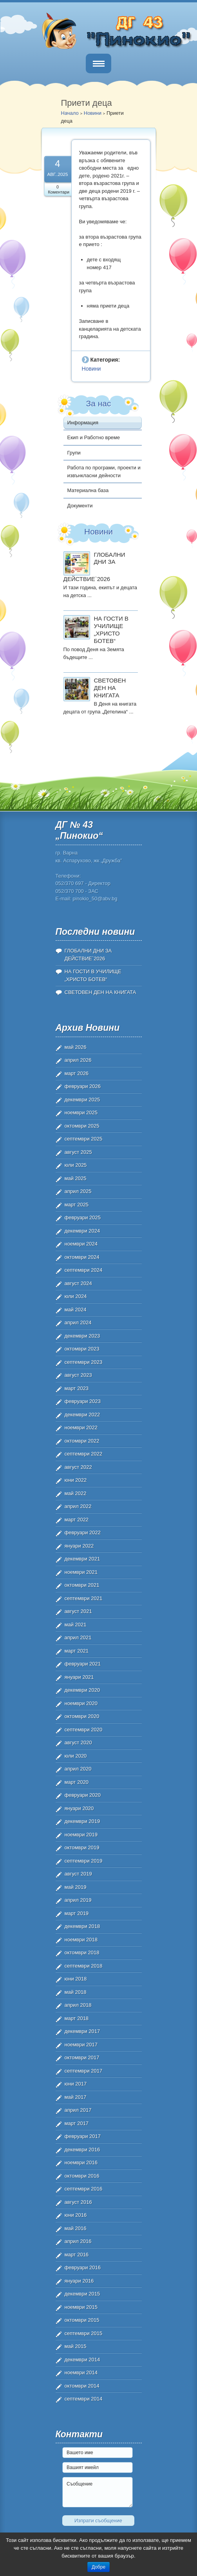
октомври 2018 (82, 1952)
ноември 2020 (81, 1703)
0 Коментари (58, 189)
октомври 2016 (82, 2176)
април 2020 (78, 1769)
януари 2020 (79, 1808)
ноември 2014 (81, 2372)
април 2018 (78, 2005)
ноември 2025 (81, 1112)
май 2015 (76, 2346)
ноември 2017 (81, 2044)
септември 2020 (84, 1729)
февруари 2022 (83, 1532)
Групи (74, 453)
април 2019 (78, 1900)
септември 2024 (84, 1270)
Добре (98, 2567)
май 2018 (76, 1992)
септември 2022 (84, 1454)
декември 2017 (82, 2031)
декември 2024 (82, 1231)
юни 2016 (76, 2215)
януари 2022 (79, 1546)
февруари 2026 (83, 1086)
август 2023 (78, 1375)
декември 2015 (82, 2294)
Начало (70, 113)
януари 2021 (79, 1677)
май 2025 (76, 1178)
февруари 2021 (83, 1664)
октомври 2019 (82, 1847)
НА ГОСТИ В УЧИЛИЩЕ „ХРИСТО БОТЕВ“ (111, 629)
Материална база (88, 490)
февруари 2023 (83, 1401)
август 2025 (78, 1152)
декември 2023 (82, 1336)
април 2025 (78, 1191)
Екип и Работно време (93, 437)
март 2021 (77, 1651)
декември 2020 (82, 1690)
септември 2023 (84, 1362)
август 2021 (78, 1611)
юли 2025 (76, 1165)
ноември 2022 (81, 1427)
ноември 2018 (81, 1939)
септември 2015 (84, 2333)
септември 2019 (84, 1861)
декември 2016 (82, 2149)
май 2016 (76, 2228)
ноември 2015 (81, 2307)
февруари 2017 (83, 2136)
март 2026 (77, 1073)
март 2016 (77, 2254)
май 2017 (76, 2097)
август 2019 (78, 1874)
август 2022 (78, 1467)
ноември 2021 (81, 1572)
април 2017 (78, 2110)
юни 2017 (76, 2084)
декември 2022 (82, 1414)
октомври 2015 (82, 2320)
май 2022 (76, 1493)
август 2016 (78, 2202)
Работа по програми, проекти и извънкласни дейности (104, 471)
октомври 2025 (82, 1126)
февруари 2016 (83, 2267)
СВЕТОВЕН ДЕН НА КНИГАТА (110, 688)
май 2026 (76, 1047)
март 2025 (77, 1204)
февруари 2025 (83, 1217)
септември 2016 (84, 2189)
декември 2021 (82, 1559)
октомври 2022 (82, 1441)
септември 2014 (84, 2399)
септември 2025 (84, 1139)
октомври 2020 (82, 1716)
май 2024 (76, 1309)
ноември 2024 (81, 1244)
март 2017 (77, 2123)
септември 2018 (84, 1966)
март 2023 (77, 1388)
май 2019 (76, 1887)
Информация (83, 422)
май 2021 (76, 1624)
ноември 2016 (81, 2162)
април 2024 (78, 1322)
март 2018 (77, 2018)
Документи (80, 506)
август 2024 (78, 1283)
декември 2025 (82, 1099)
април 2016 (78, 2241)
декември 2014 (82, 2359)
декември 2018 (82, 1926)
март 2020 (77, 1782)
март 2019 (77, 1913)
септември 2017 (84, 2071)
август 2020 (78, 1742)
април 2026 (78, 1060)
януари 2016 (79, 2281)
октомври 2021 (82, 1585)
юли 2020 (76, 1756)
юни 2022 (76, 1480)
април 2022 (78, 1506)
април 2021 (78, 1637)
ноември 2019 (81, 1834)
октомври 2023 (82, 1349)
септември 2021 (84, 1598)
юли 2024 (76, 1296)
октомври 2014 (82, 2386)
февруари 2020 (83, 1795)
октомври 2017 (82, 2057)
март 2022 (77, 1519)
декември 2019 (82, 1821)
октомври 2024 (82, 1257)
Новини (92, 113)
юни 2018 (76, 1979)
